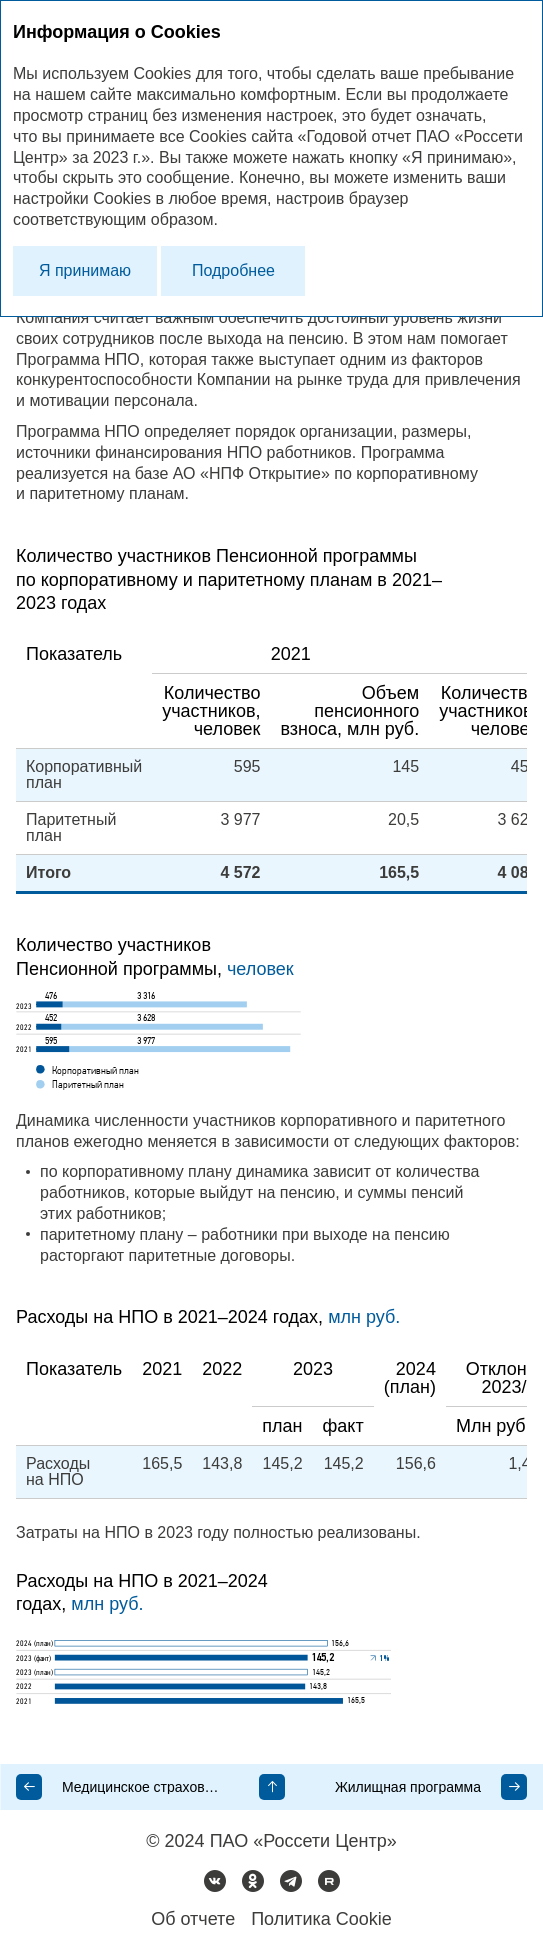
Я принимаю (85, 270)
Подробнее (233, 270)
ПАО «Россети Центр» (303, 1841)
